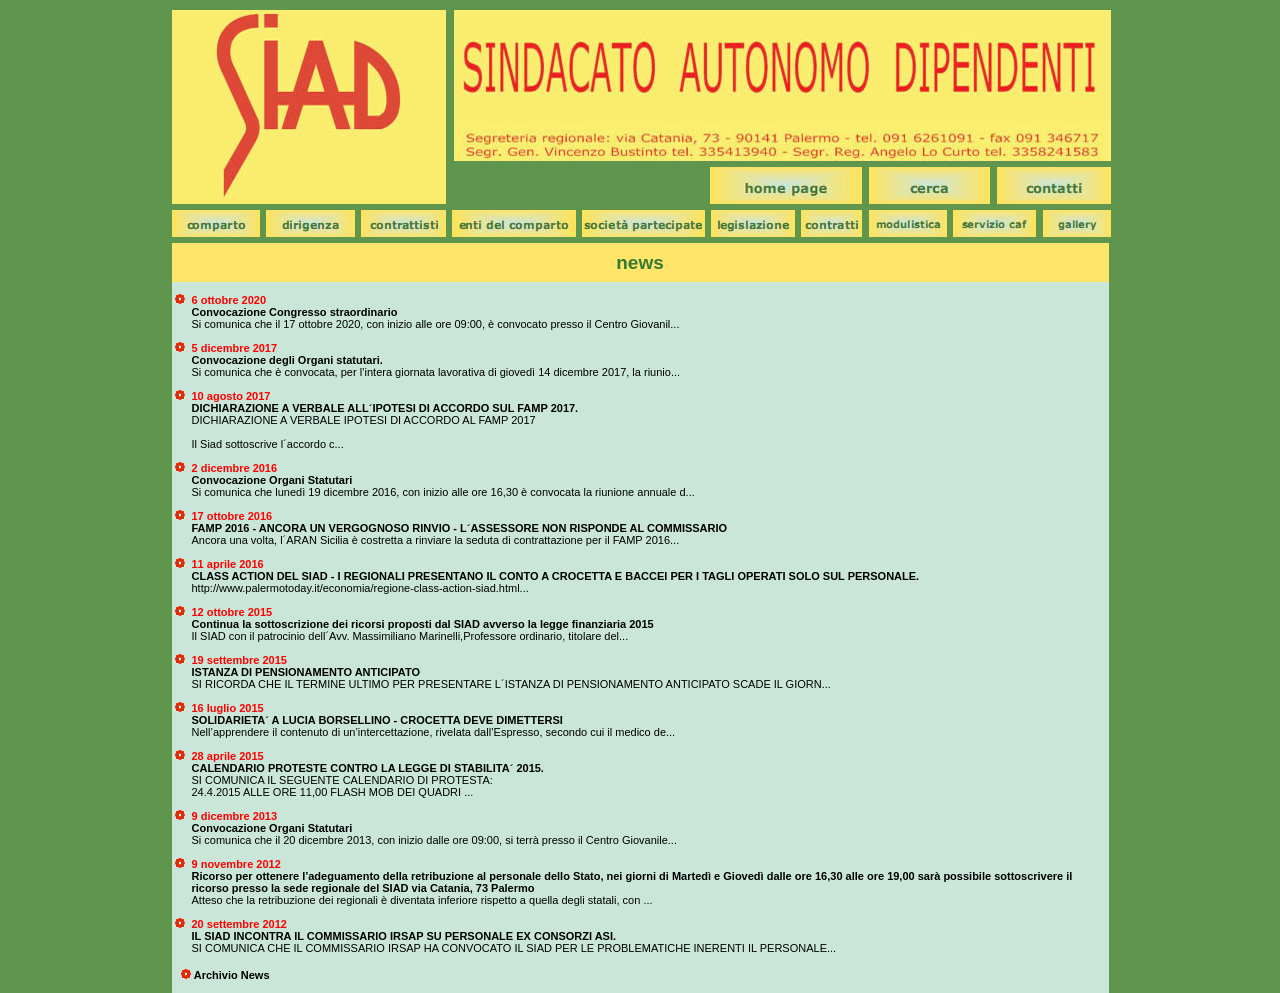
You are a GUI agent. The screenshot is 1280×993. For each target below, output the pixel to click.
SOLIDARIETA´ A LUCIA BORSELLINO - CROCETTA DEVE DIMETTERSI (377, 720)
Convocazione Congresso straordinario (295, 312)
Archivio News (232, 975)
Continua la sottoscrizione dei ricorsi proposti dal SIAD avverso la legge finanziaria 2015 (423, 624)
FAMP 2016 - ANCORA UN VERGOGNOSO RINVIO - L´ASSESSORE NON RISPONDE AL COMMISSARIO (460, 528)
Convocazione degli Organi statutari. (287, 360)
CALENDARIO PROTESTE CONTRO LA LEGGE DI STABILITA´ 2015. (368, 768)
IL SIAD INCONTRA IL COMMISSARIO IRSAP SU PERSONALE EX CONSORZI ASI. (404, 936)
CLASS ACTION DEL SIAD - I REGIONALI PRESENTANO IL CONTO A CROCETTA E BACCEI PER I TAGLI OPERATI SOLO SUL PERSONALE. (556, 576)
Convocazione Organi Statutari (272, 480)
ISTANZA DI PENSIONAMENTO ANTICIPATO (306, 672)
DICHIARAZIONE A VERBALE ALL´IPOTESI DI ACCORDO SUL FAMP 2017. (385, 408)
